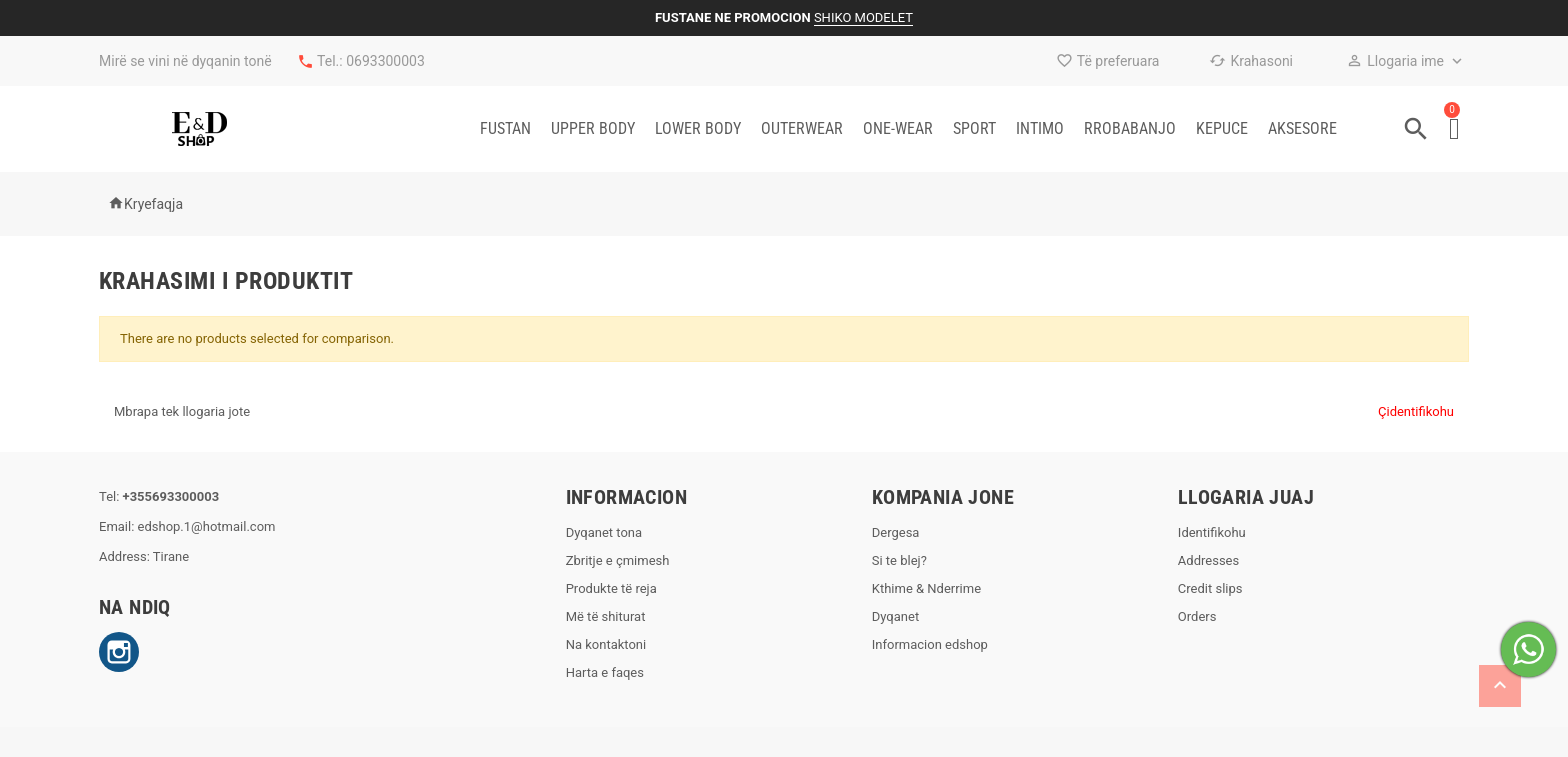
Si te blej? (899, 560)
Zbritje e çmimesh (618, 560)
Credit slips (1210, 588)
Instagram (119, 652)
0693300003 (385, 61)
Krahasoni (1251, 61)
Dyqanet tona (604, 532)
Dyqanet (895, 616)
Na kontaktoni (606, 644)
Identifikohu (1212, 532)
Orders (1197, 616)
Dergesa (896, 532)
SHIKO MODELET (863, 17)
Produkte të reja (611, 588)
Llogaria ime (1395, 61)
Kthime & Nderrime (926, 588)
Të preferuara (1108, 61)
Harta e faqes (605, 672)
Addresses (1208, 560)
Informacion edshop (930, 644)
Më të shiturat (606, 616)
